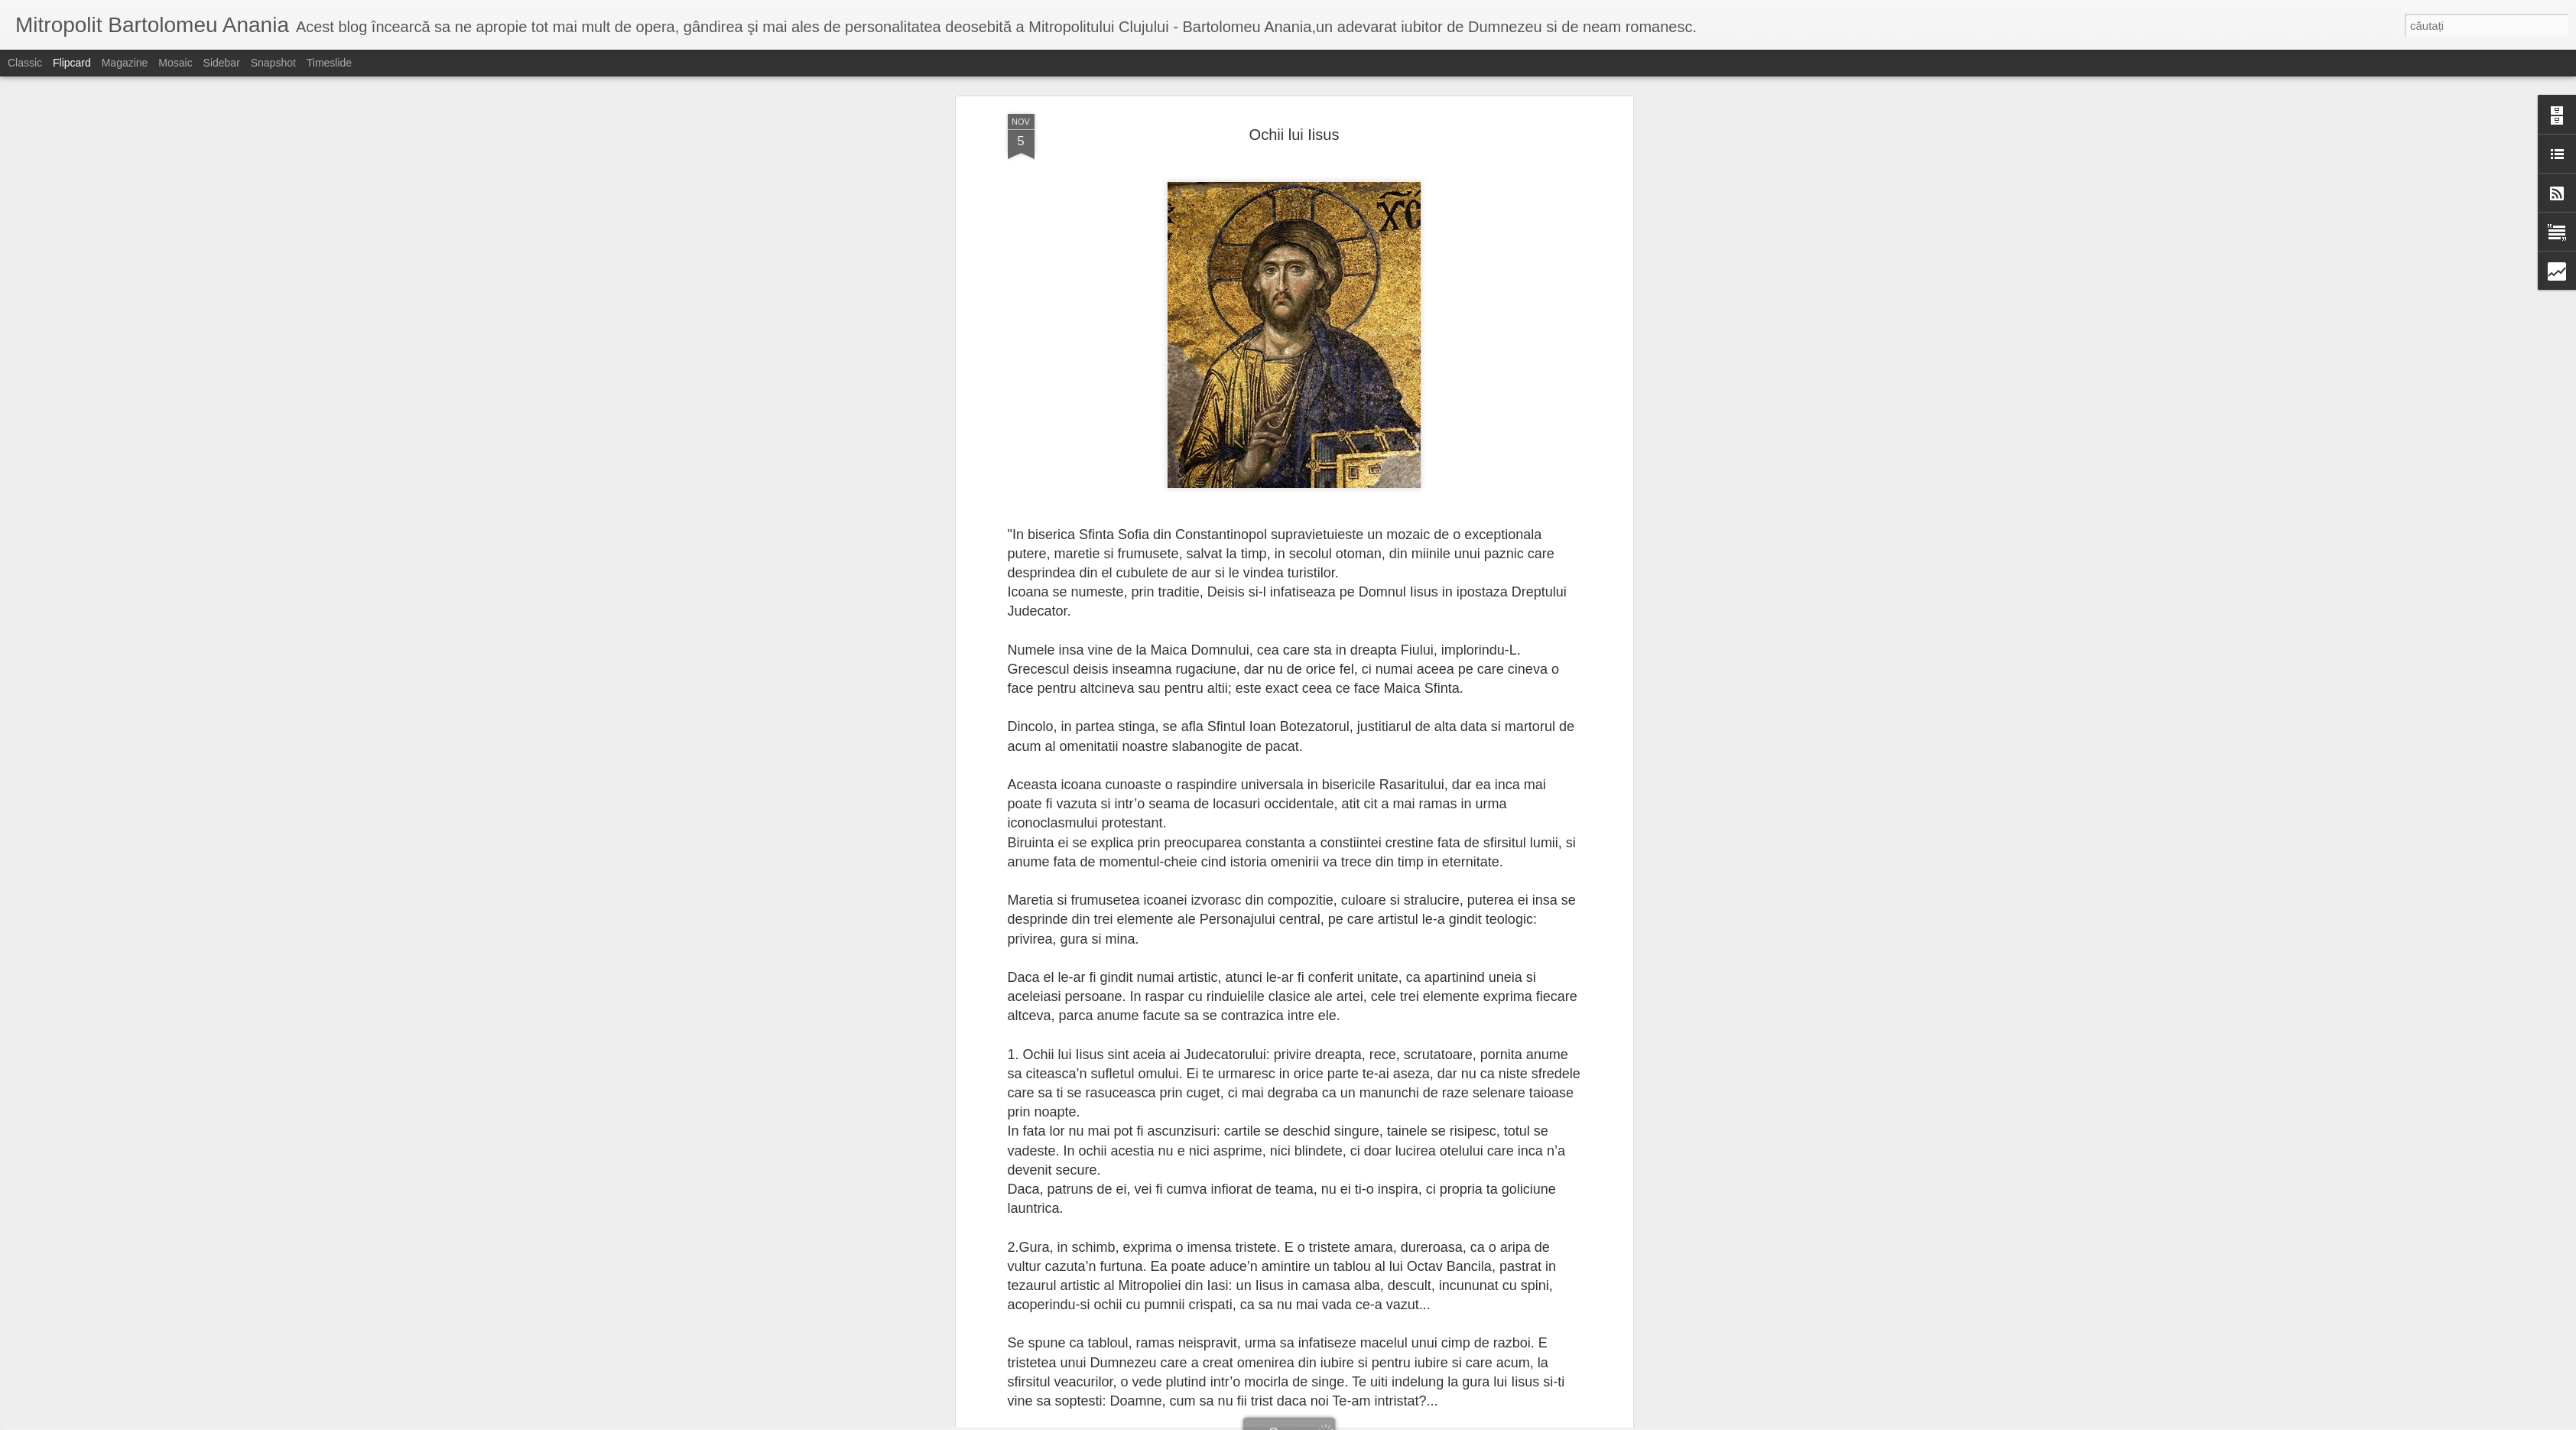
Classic (25, 63)
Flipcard (72, 63)
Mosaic (175, 63)
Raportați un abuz (1410, 1421)
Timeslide (329, 63)
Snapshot (273, 63)
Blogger (1357, 1421)
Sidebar (221, 63)
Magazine (125, 63)
